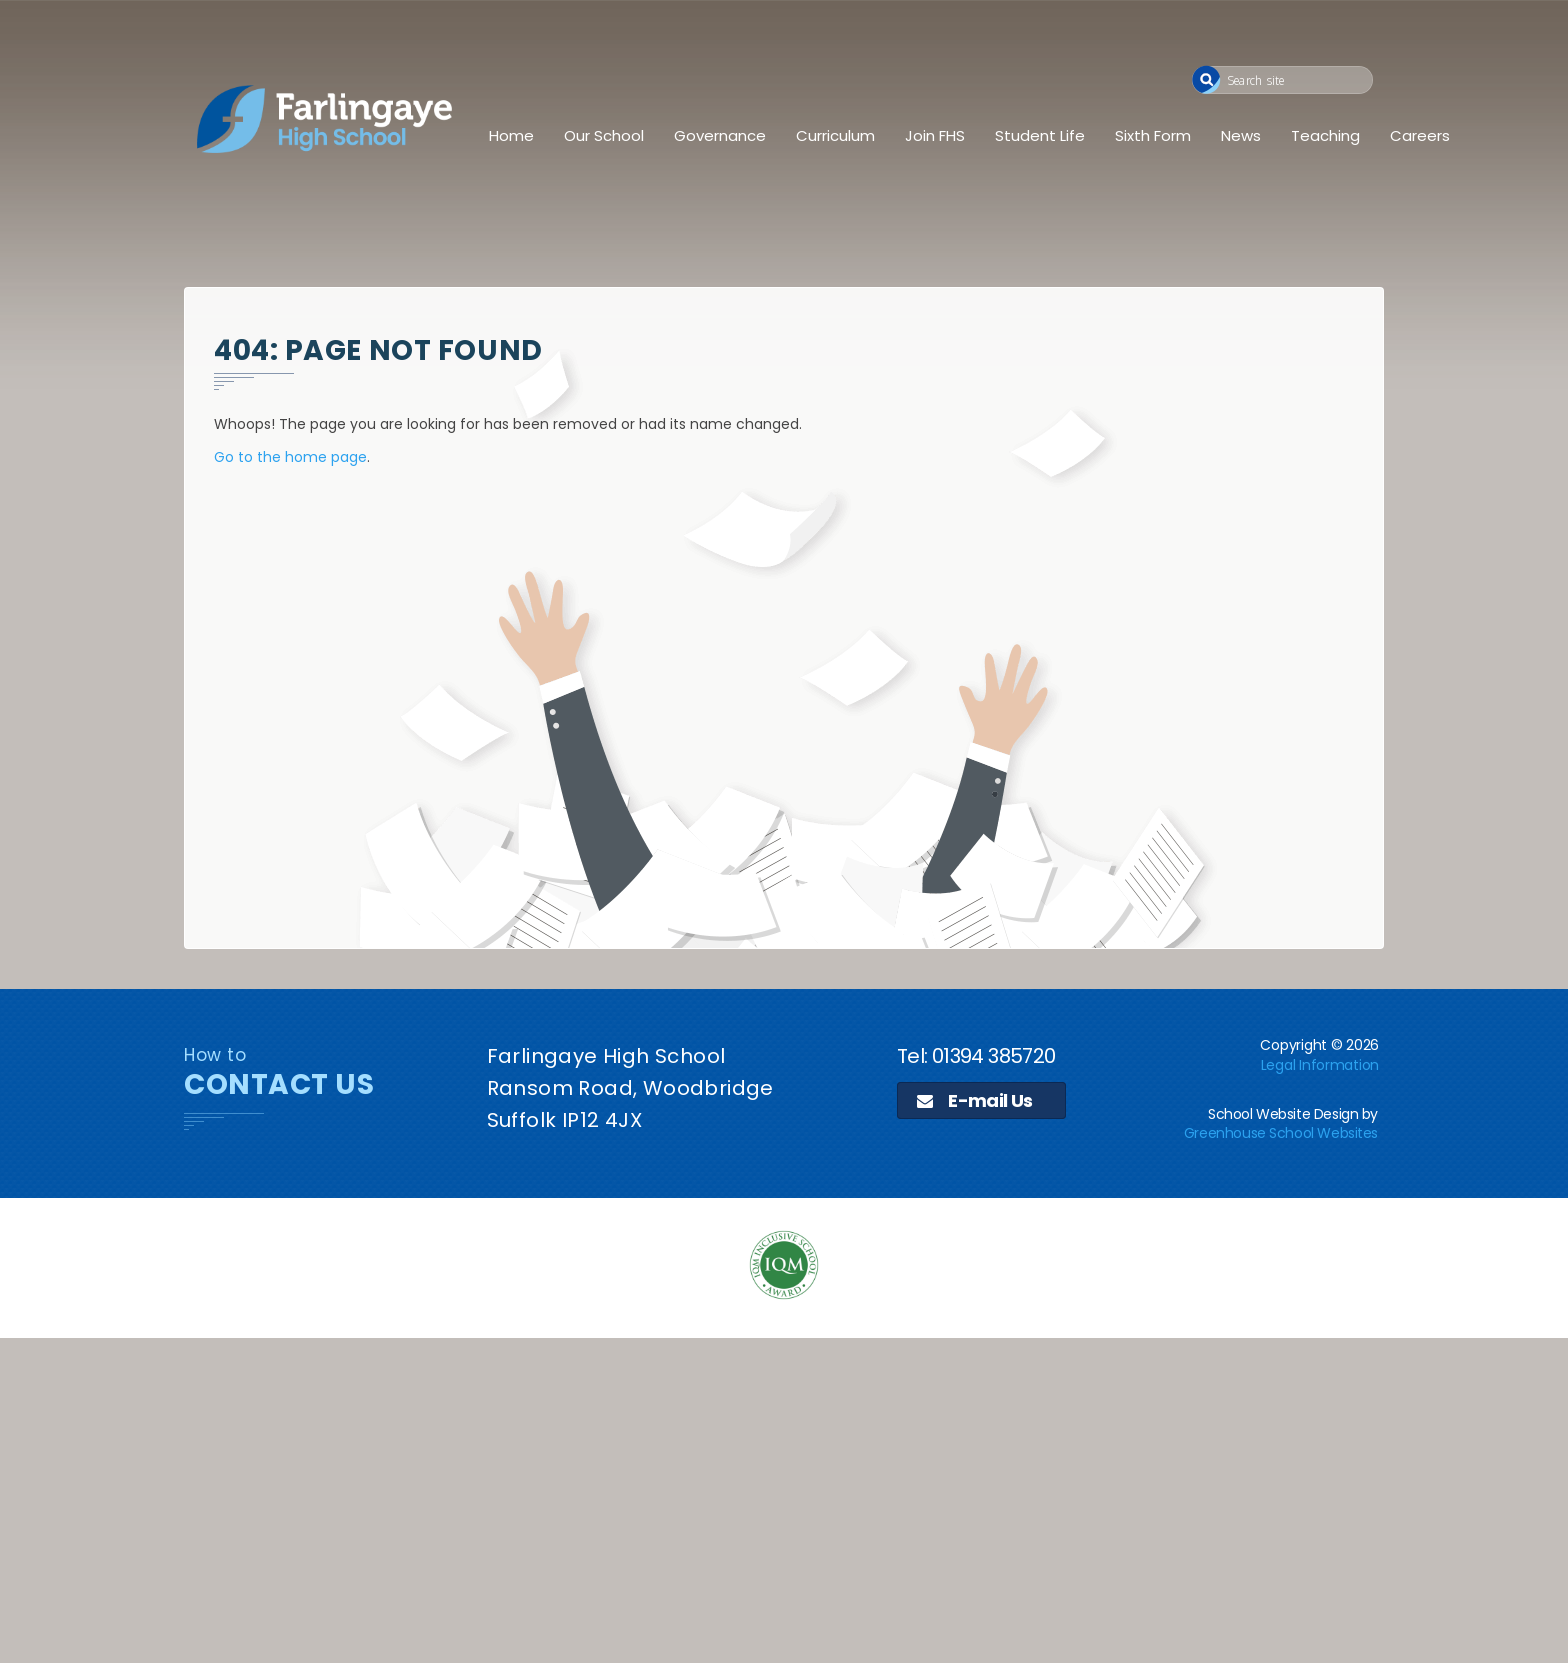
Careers (1420, 135)
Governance (720, 135)
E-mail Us (975, 1100)
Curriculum (835, 135)
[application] (784, 1498)
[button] (1206, 79)
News (1241, 135)
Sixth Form (1153, 135)
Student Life (1040, 135)
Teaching (1325, 135)
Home (511, 135)
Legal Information (1320, 1065)
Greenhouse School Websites (1281, 1133)
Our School (604, 135)
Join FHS (935, 135)
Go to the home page (290, 457)
